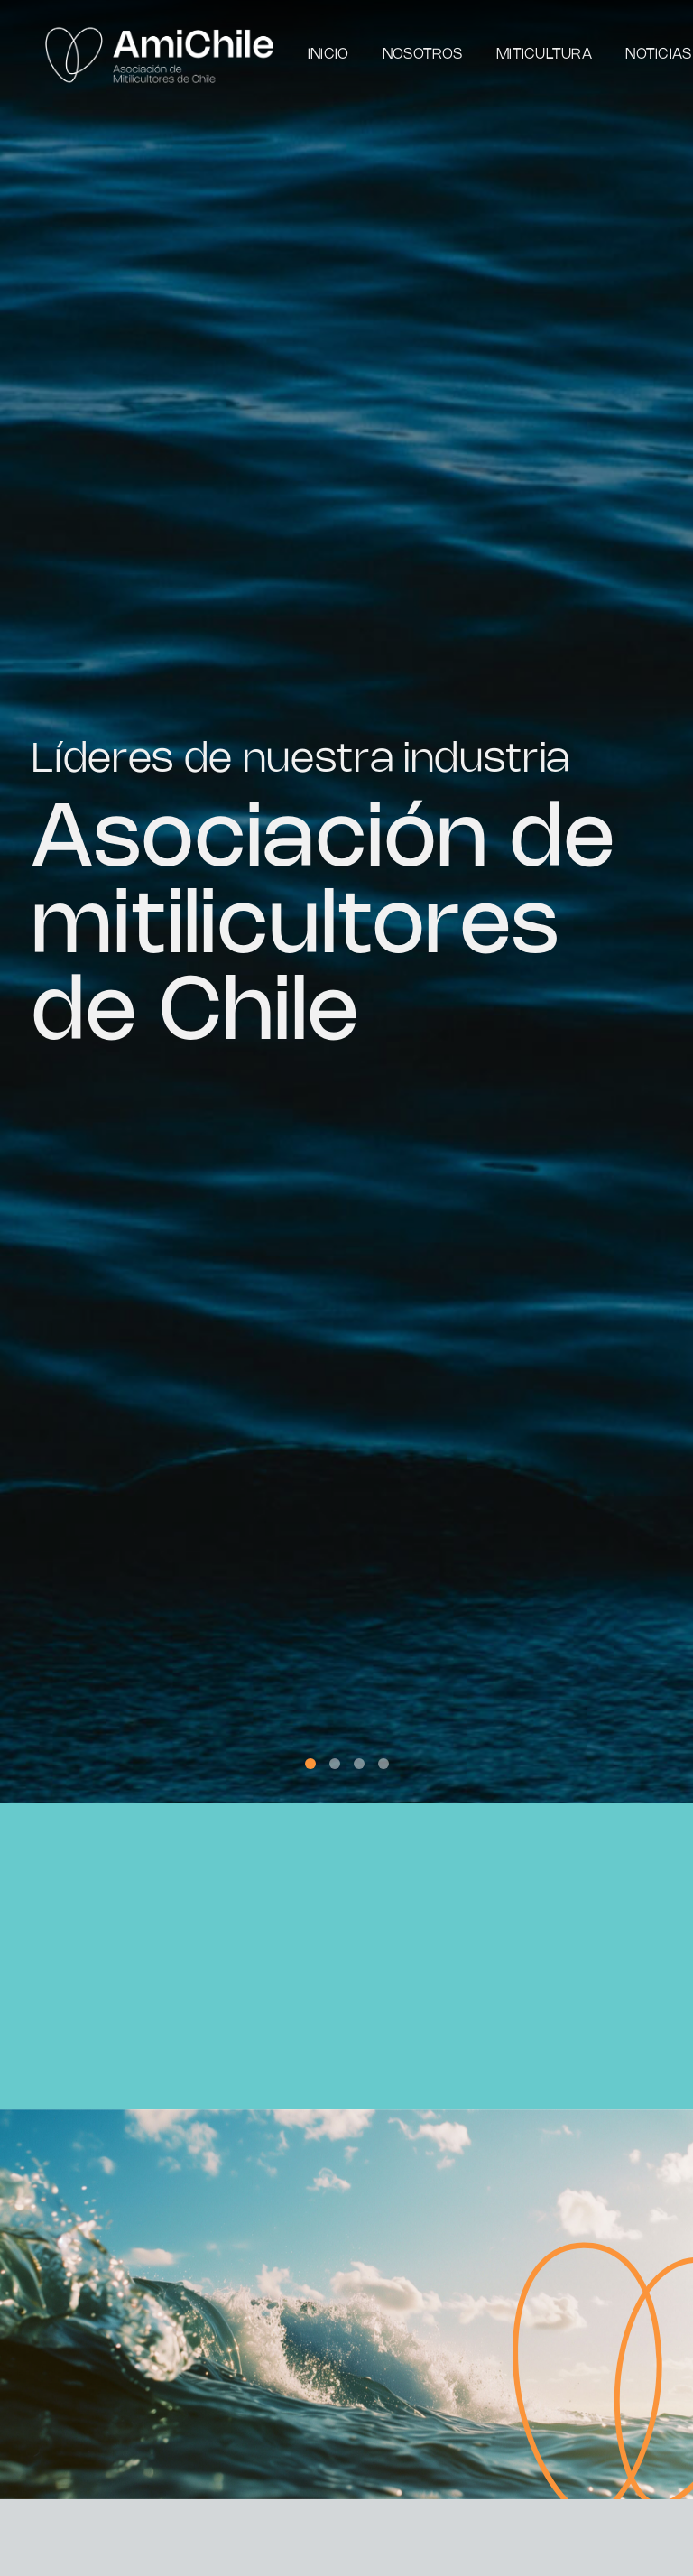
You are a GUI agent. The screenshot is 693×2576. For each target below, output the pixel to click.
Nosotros (423, 54)
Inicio (328, 54)
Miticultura (544, 54)
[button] (310, 1763)
